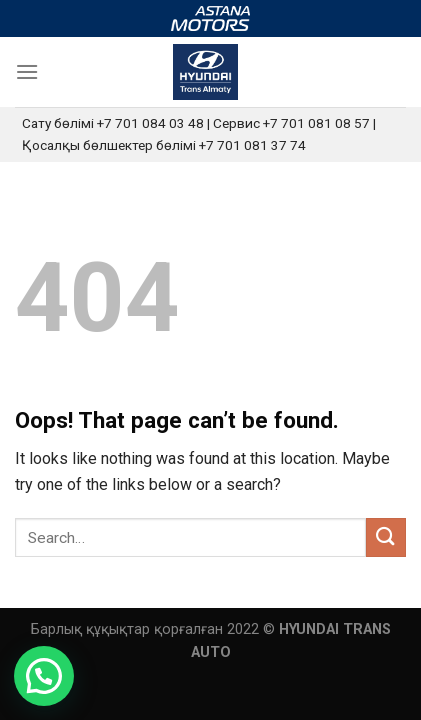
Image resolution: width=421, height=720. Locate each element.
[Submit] (386, 537)
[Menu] (27, 71)
